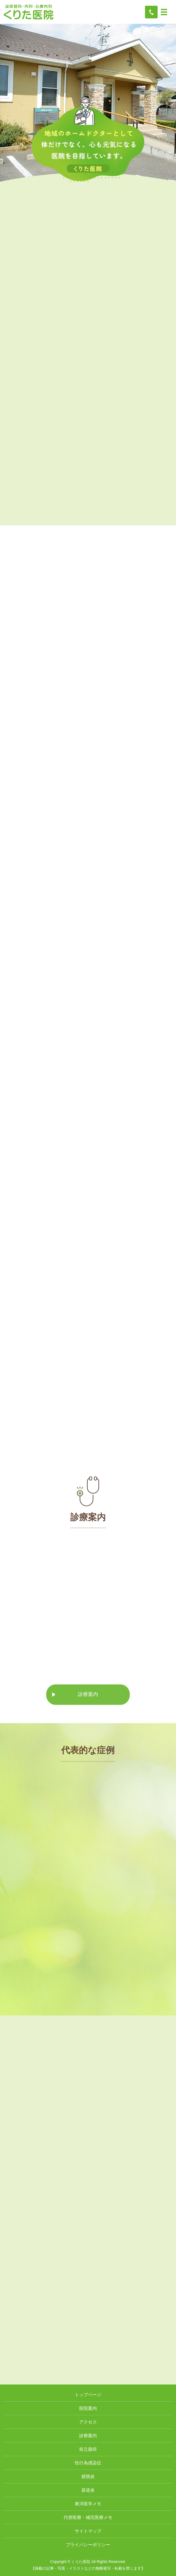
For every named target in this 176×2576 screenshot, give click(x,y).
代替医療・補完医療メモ (88, 2517)
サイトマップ (88, 2531)
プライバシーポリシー (88, 2544)
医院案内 (88, 2408)
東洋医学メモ (88, 2503)
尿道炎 (88, 2490)
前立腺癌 (88, 2449)
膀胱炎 (88, 2476)
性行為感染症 (88, 2462)
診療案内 (88, 1699)
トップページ (88, 2394)
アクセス (88, 2421)
